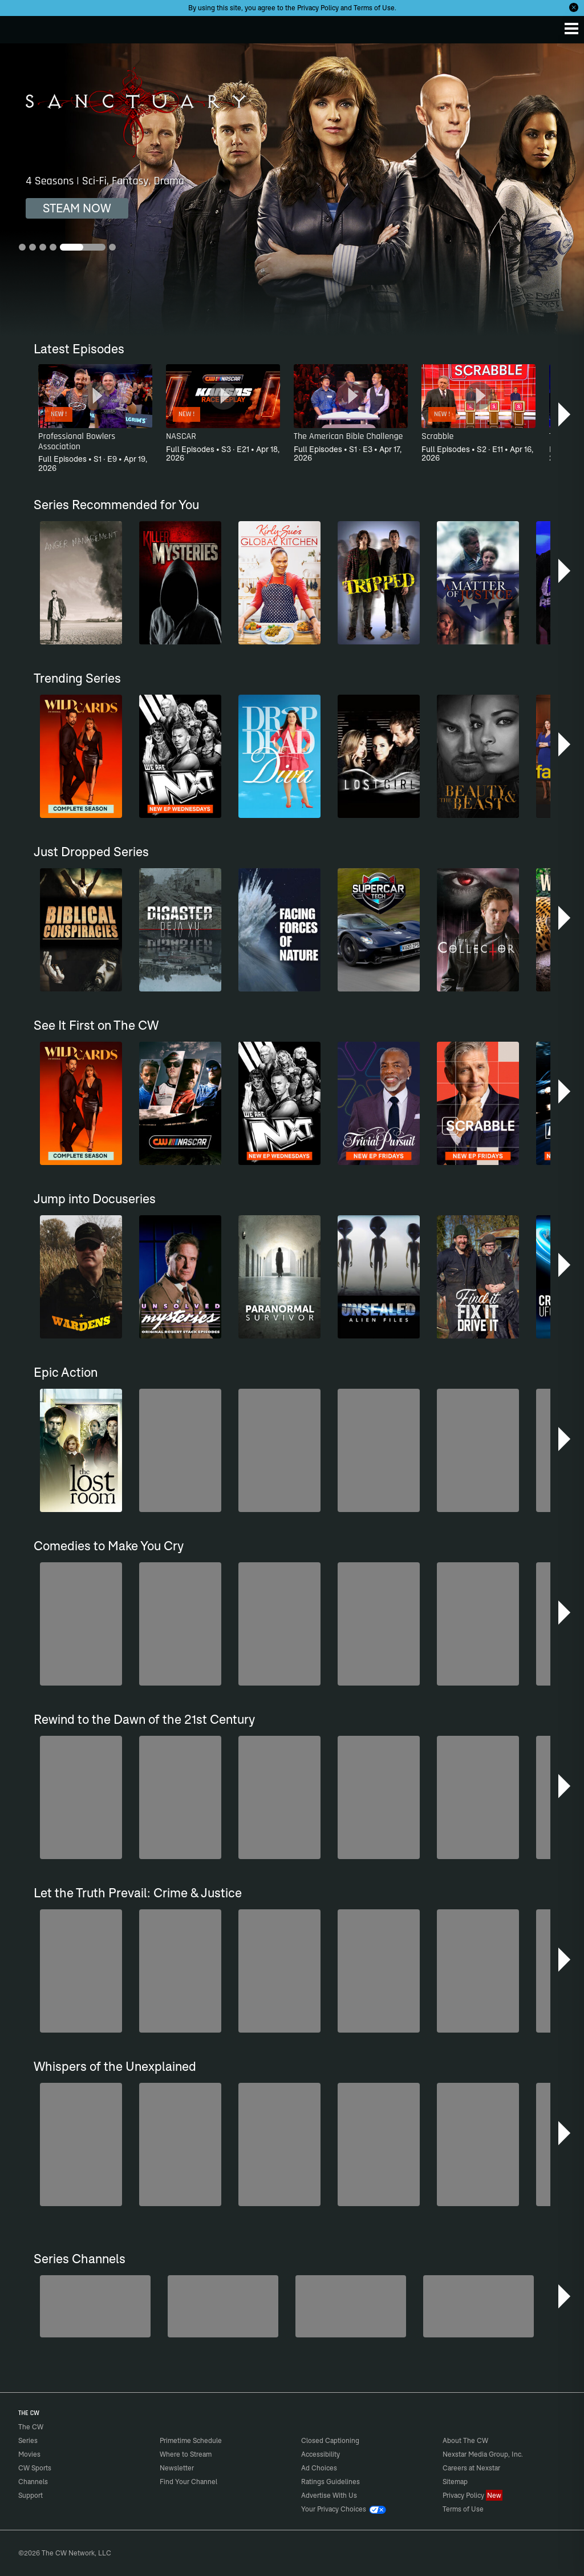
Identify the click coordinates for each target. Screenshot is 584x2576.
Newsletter (177, 2468)
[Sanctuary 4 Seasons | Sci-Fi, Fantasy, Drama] (292, 189)
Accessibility (320, 2454)
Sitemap (455, 2481)
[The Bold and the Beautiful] (95, 2306)
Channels (33, 2481)
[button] (565, 414)
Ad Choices (319, 2468)
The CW (20, 27)
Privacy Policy (318, 7)
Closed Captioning (330, 2440)
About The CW (465, 2440)
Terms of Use (374, 7)
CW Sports (34, 2468)
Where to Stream (186, 2454)
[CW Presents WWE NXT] (478, 2306)
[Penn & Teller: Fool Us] (223, 2306)
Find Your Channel (188, 2481)
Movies (29, 2454)
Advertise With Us (329, 2495)
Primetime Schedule (191, 2440)
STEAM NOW (77, 208)
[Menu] (571, 28)
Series (28, 2440)
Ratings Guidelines (330, 2481)
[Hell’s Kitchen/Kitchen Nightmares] (351, 2306)
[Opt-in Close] (573, 7)
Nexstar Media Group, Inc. (483, 2454)
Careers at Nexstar (471, 2468)
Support (30, 2495)
